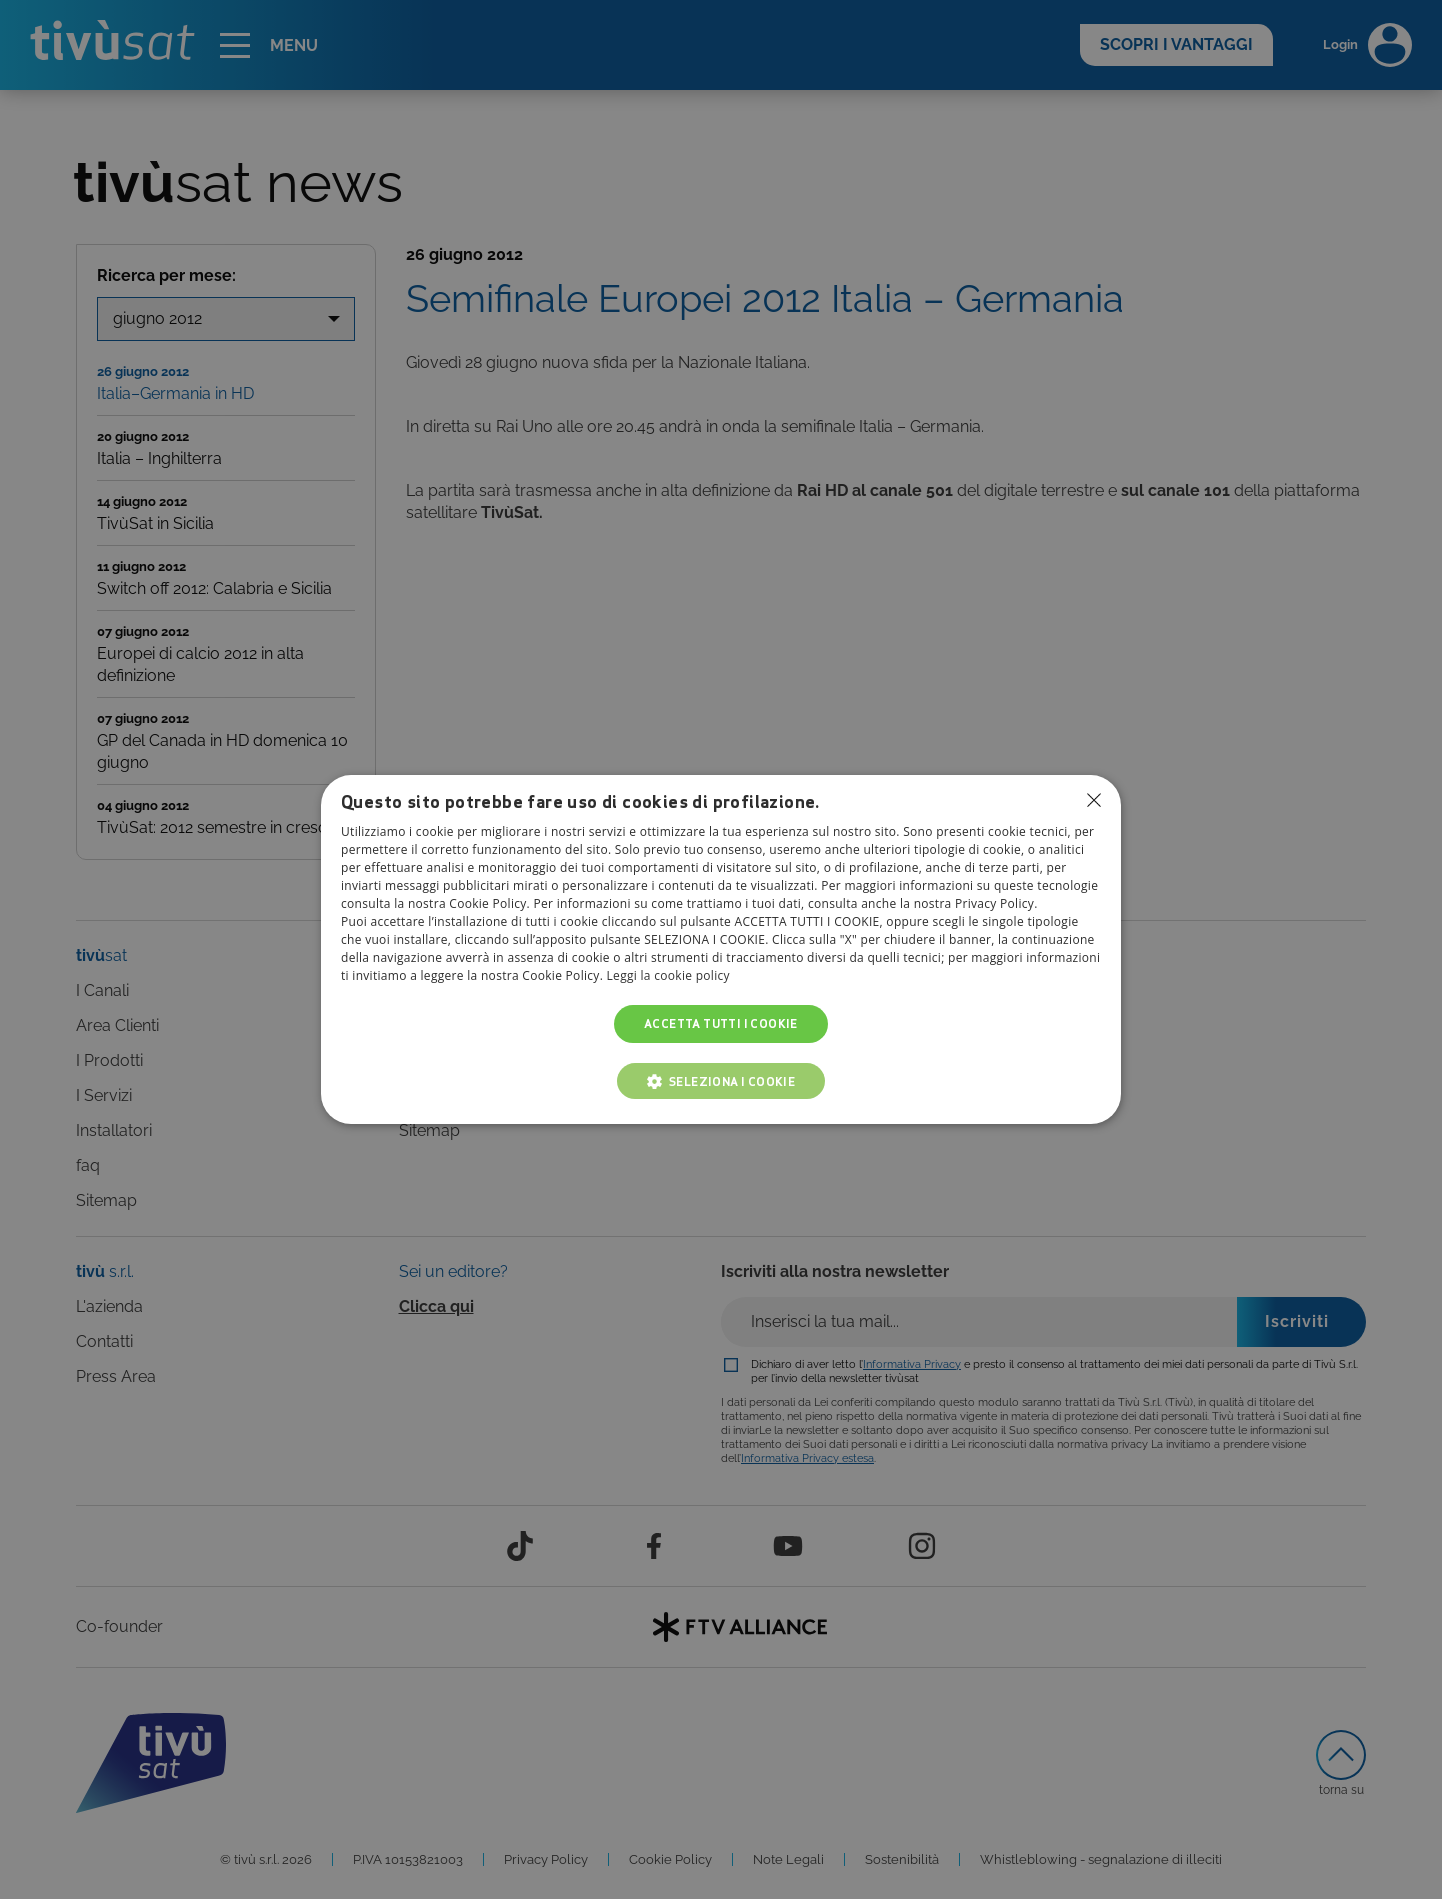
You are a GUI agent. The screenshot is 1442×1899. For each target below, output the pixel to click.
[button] (721, 1081)
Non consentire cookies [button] (1094, 800)
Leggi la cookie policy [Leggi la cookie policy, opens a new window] (668, 975)
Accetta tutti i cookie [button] (721, 1023)
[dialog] (721, 950)
